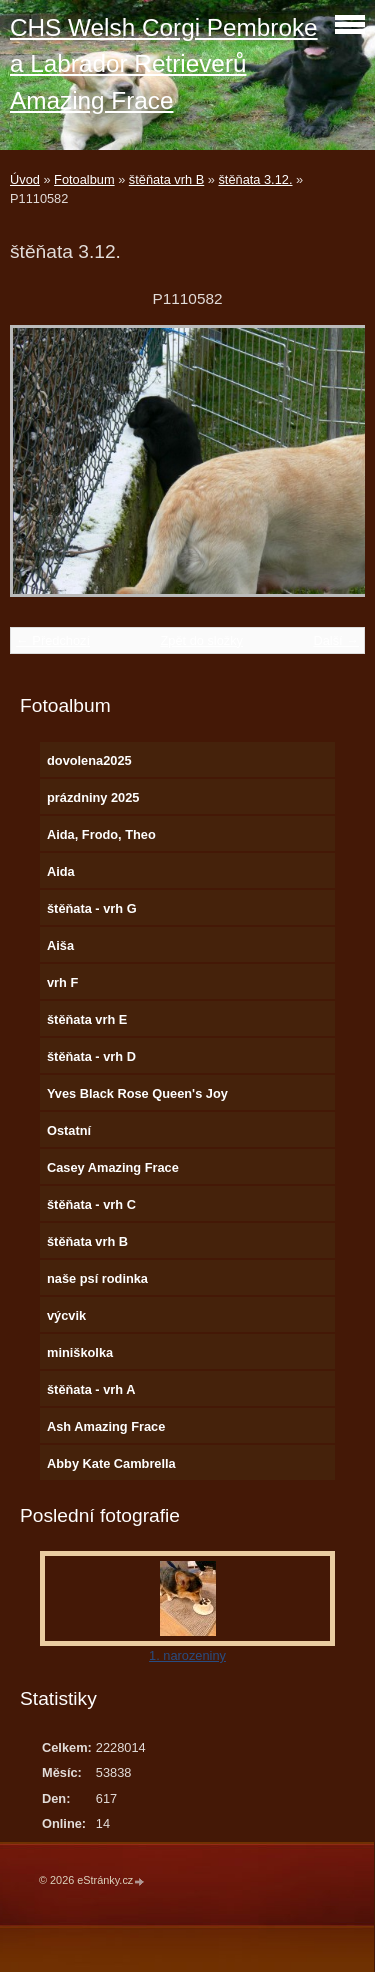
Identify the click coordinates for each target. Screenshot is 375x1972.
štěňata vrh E (87, 1019)
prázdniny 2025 (93, 797)
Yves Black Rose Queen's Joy (137, 1093)
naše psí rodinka (97, 1278)
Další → (336, 640)
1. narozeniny (187, 1655)
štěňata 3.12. (255, 179)
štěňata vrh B (166, 179)
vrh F (62, 982)
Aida (61, 871)
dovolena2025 (89, 760)
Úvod (25, 179)
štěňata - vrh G (92, 908)
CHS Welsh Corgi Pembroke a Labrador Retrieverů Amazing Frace (164, 64)
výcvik (66, 1315)
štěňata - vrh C (91, 1204)
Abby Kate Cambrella (111, 1463)
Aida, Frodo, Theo (101, 834)
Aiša (60, 945)
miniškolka (80, 1352)
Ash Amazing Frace (106, 1426)
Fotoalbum (84, 179)
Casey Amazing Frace (113, 1167)
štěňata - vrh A (91, 1389)
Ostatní (69, 1130)
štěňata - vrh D (91, 1056)
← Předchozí (53, 640)
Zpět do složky (201, 640)
